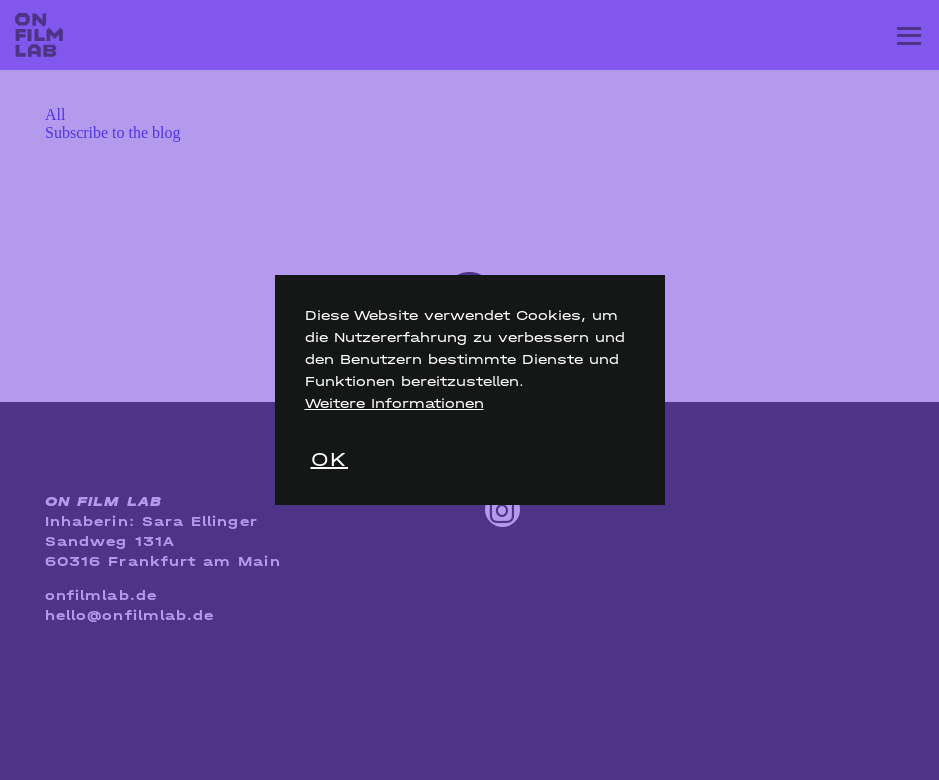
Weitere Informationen (394, 403)
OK (329, 459)
